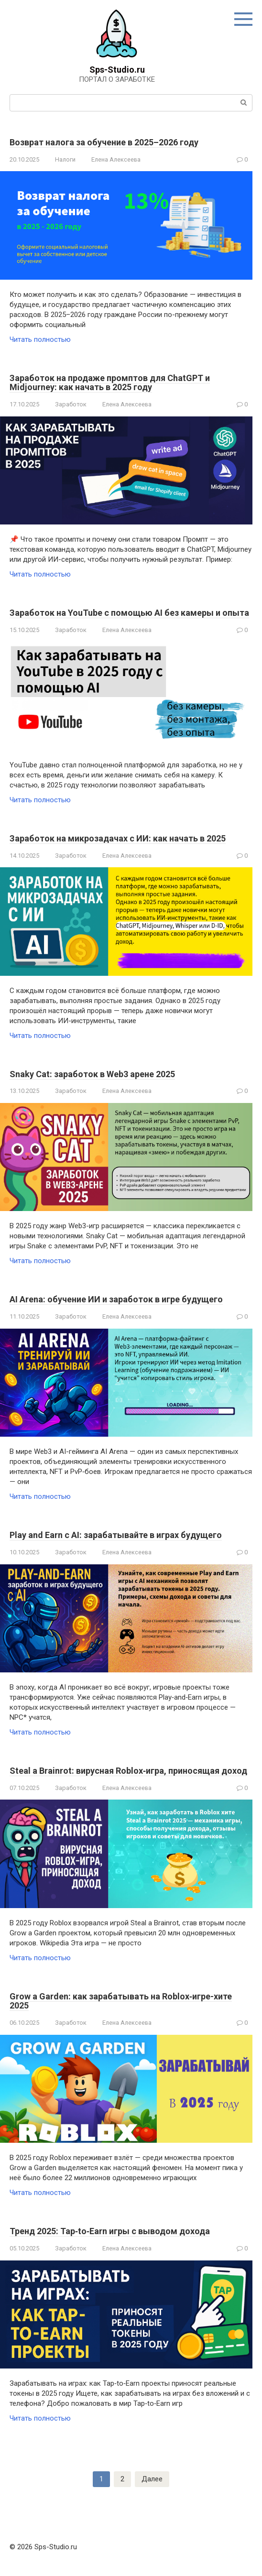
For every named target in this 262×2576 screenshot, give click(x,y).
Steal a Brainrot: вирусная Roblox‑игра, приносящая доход (128, 1771)
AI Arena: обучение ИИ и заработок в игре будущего (116, 1299)
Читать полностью (40, 339)
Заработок (71, 404)
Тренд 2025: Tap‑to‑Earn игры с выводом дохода (110, 2231)
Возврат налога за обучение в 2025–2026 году (104, 142)
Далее (152, 2479)
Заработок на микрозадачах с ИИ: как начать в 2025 (118, 838)
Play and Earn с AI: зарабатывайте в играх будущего (116, 1535)
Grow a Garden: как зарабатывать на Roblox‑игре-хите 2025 (121, 2001)
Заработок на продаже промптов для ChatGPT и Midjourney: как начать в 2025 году (110, 383)
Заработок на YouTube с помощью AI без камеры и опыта (129, 613)
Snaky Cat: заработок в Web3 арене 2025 (92, 1074)
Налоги (65, 159)
